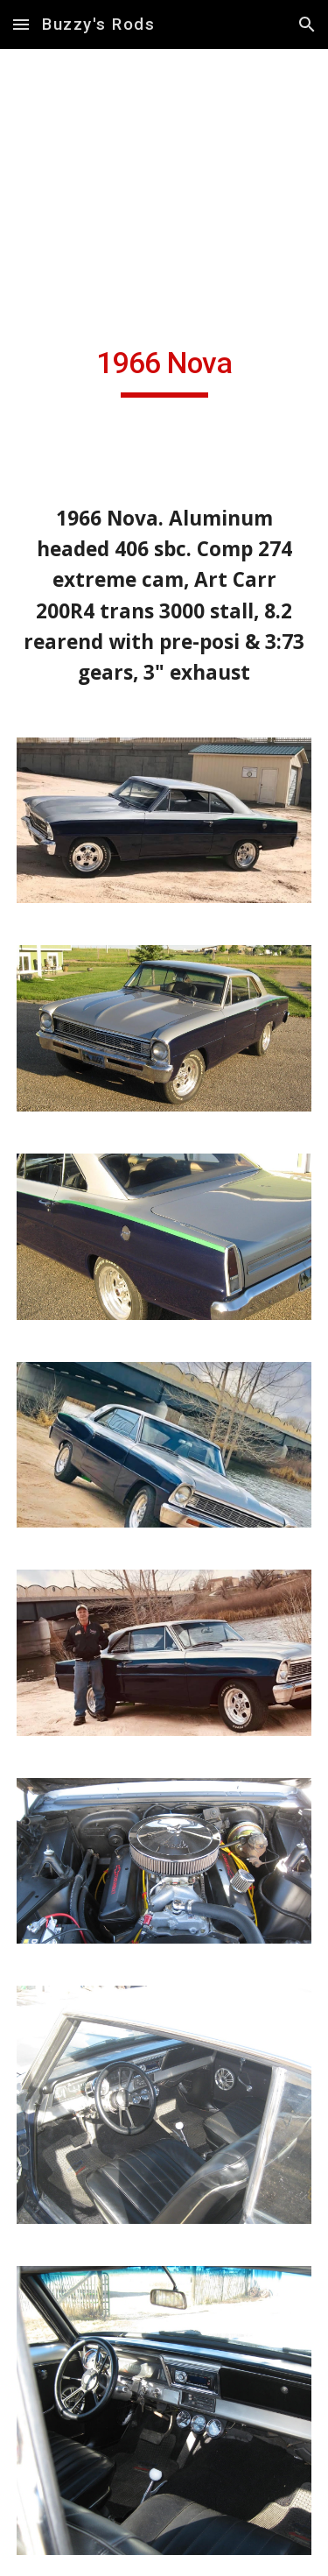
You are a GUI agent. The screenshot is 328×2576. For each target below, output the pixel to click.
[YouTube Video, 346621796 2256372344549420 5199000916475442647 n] (164, 207)
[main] (164, 371)
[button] (21, 24)
